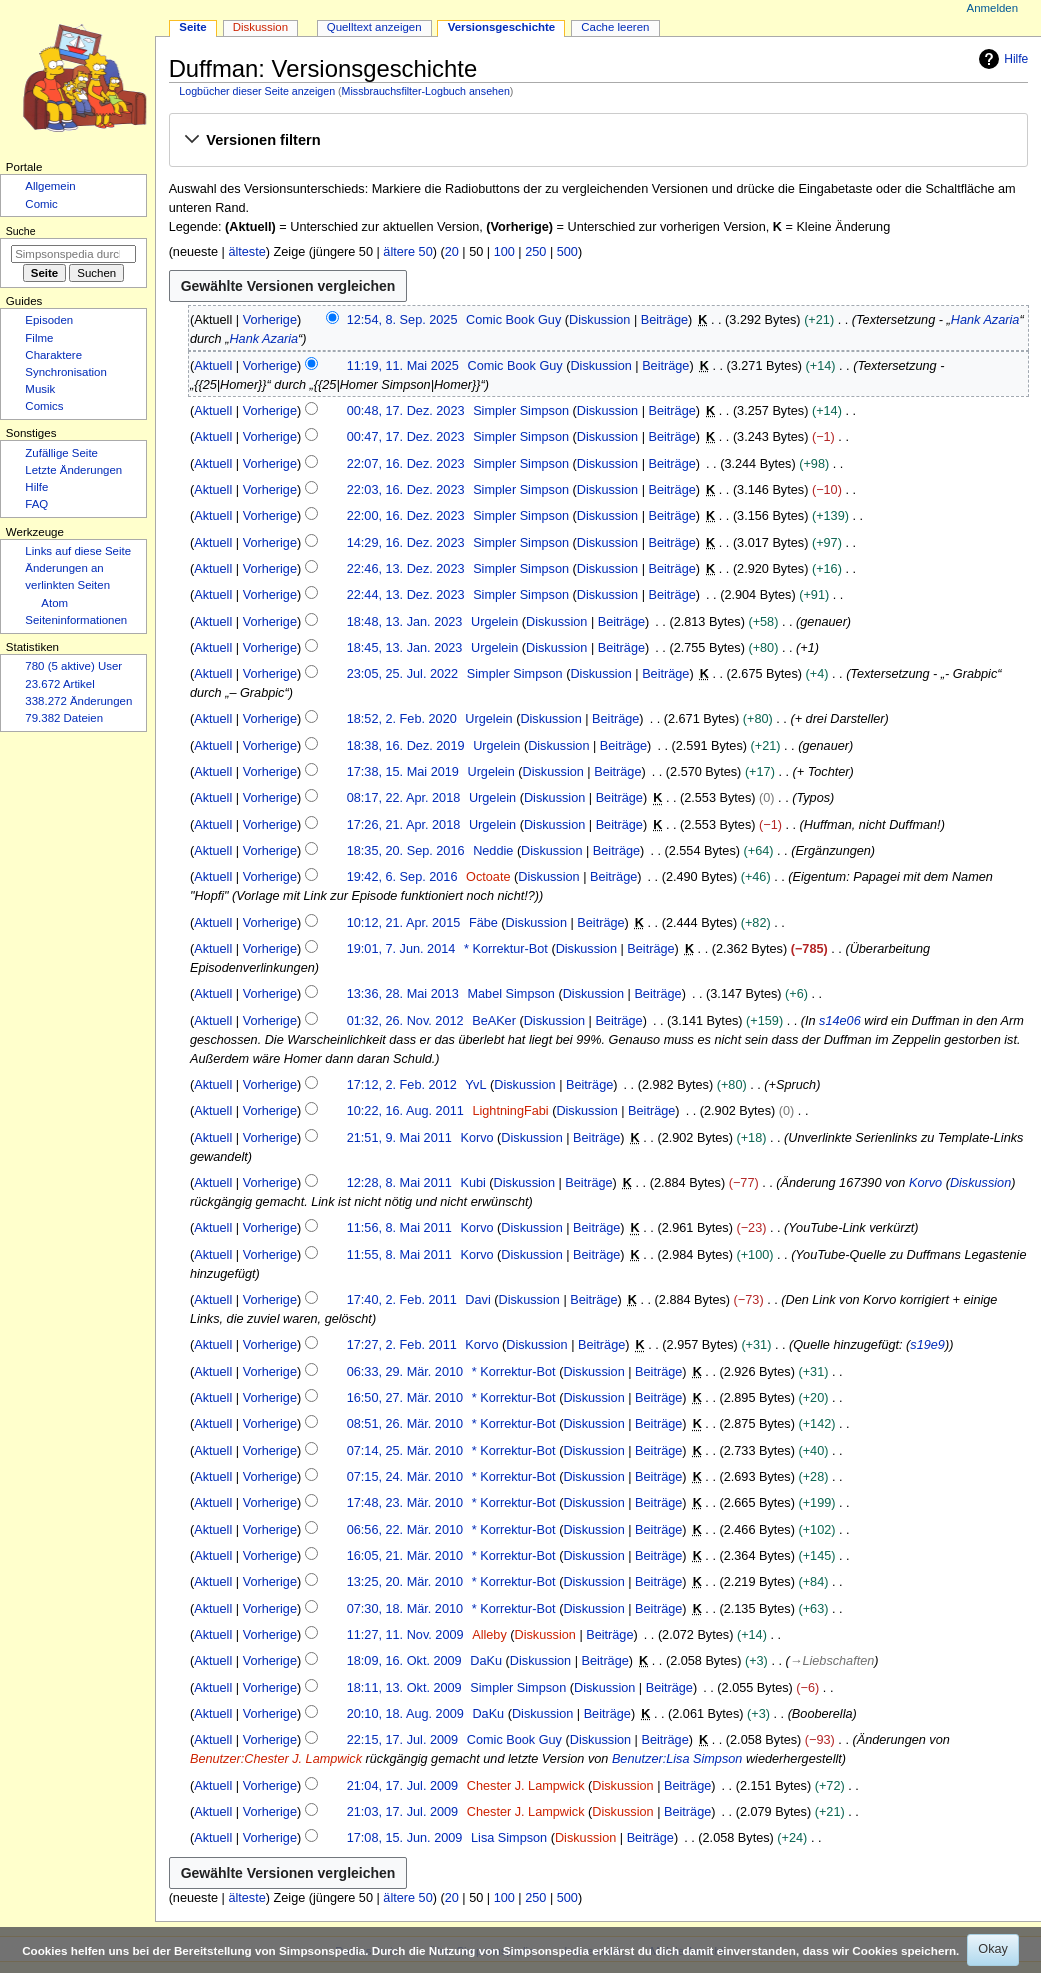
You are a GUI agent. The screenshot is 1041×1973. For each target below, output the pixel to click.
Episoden (49, 320)
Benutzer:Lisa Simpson (677, 1759)
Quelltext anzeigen (374, 27)
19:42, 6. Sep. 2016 (402, 877)
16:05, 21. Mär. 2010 (405, 1556)
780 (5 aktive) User (73, 666)
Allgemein (50, 186)
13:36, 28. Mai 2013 (403, 994)
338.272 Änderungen (78, 701)
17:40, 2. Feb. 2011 (402, 1300)
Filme (39, 338)
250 (535, 252)
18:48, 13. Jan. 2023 (405, 622)
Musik (40, 389)
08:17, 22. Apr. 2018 (404, 798)
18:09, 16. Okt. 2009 (404, 1661)
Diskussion (599, 320)
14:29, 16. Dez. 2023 (406, 543)
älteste (246, 252)
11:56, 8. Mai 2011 (399, 1228)
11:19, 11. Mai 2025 (403, 366)
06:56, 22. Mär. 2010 (405, 1530)
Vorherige (270, 320)
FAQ (36, 504)
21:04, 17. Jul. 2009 (402, 1786)
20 (452, 252)
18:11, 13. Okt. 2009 (404, 1688)
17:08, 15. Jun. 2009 (405, 1838)
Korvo (925, 1183)
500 (567, 252)
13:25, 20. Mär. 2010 (405, 1582)
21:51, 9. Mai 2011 (399, 1138)
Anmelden (993, 8)
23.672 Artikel (59, 684)
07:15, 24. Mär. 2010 (405, 1477)
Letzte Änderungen (73, 470)
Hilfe (1001, 59)
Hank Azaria (985, 320)
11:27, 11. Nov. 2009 (405, 1635)
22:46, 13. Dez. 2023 (406, 569)
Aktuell (213, 366)
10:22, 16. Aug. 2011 (405, 1111)
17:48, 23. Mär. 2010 (405, 1503)
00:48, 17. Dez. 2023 (406, 411)
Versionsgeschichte (502, 27)
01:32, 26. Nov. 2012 (405, 1021)
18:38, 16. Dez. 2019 (406, 746)
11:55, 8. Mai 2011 (399, 1255)
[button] (598, 141)
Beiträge (664, 320)
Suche (21, 231)
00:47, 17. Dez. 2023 (406, 437)
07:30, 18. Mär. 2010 (405, 1609)
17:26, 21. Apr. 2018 (404, 825)
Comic (41, 204)
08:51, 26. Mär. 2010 (405, 1424)
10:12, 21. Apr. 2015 (404, 923)
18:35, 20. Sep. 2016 (406, 851)
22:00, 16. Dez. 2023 (406, 516)
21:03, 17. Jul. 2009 (402, 1812)
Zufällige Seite (61, 453)
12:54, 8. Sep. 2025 (402, 320)
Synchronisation (66, 372)
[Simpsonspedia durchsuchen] (73, 254)
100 (504, 252)
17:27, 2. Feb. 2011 (402, 1345)
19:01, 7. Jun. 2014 (401, 949)
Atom (54, 603)
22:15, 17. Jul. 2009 (402, 1740)
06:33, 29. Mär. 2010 (405, 1372)
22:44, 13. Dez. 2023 (406, 595)
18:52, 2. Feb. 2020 (402, 719)
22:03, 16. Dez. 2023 (406, 490)
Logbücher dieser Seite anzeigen (257, 91)
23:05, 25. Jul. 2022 (402, 674)
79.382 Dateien (64, 718)
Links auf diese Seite (78, 551)
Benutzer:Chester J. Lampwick (276, 1759)
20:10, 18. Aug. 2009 (405, 1714)
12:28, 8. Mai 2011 (399, 1183)
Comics (44, 406)
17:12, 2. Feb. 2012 (402, 1085)
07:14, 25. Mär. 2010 (405, 1451)
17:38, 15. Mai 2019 (403, 772)
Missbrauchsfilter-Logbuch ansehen (426, 91)
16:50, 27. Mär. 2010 (405, 1398)
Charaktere (53, 355)
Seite (192, 27)
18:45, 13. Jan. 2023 (405, 648)
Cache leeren (615, 27)
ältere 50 (407, 252)
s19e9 (927, 1345)
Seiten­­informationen (76, 620)
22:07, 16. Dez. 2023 (406, 464)
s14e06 (840, 1021)
